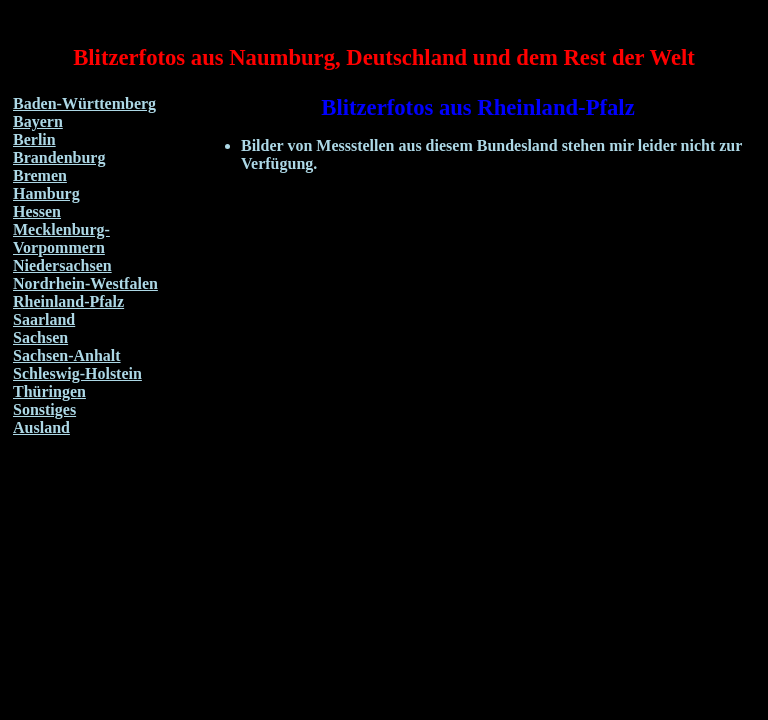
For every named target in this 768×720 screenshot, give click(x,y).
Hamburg (46, 193)
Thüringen (49, 391)
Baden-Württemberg (84, 103)
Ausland (41, 427)
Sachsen (40, 337)
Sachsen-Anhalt (67, 355)
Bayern (38, 121)
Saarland (44, 319)
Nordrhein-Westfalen (85, 283)
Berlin (34, 139)
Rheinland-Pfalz (68, 301)
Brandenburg (59, 157)
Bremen (40, 175)
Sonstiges (44, 409)
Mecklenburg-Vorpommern (61, 238)
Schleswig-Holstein (77, 373)
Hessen (37, 211)
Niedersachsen (62, 265)
